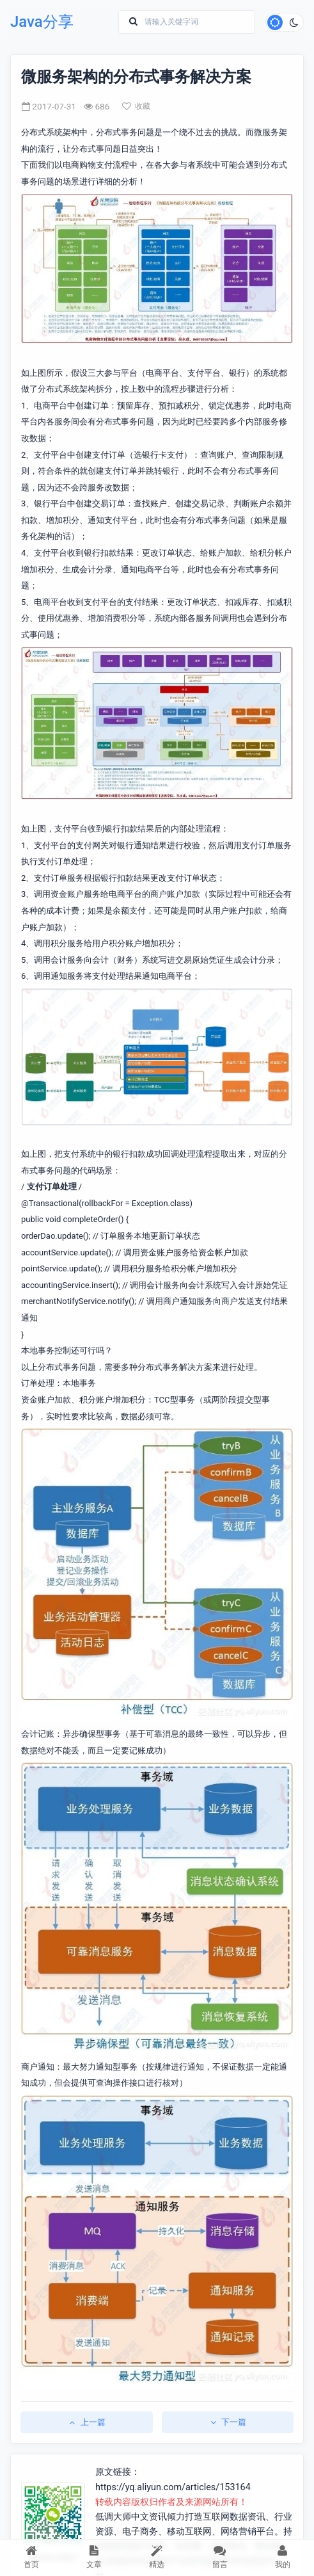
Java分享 (42, 22)
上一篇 (87, 2422)
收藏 (136, 106)
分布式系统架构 (50, 132)
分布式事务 (116, 132)
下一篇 (227, 2422)
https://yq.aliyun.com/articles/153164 (173, 2487)
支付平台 (50, 455)
